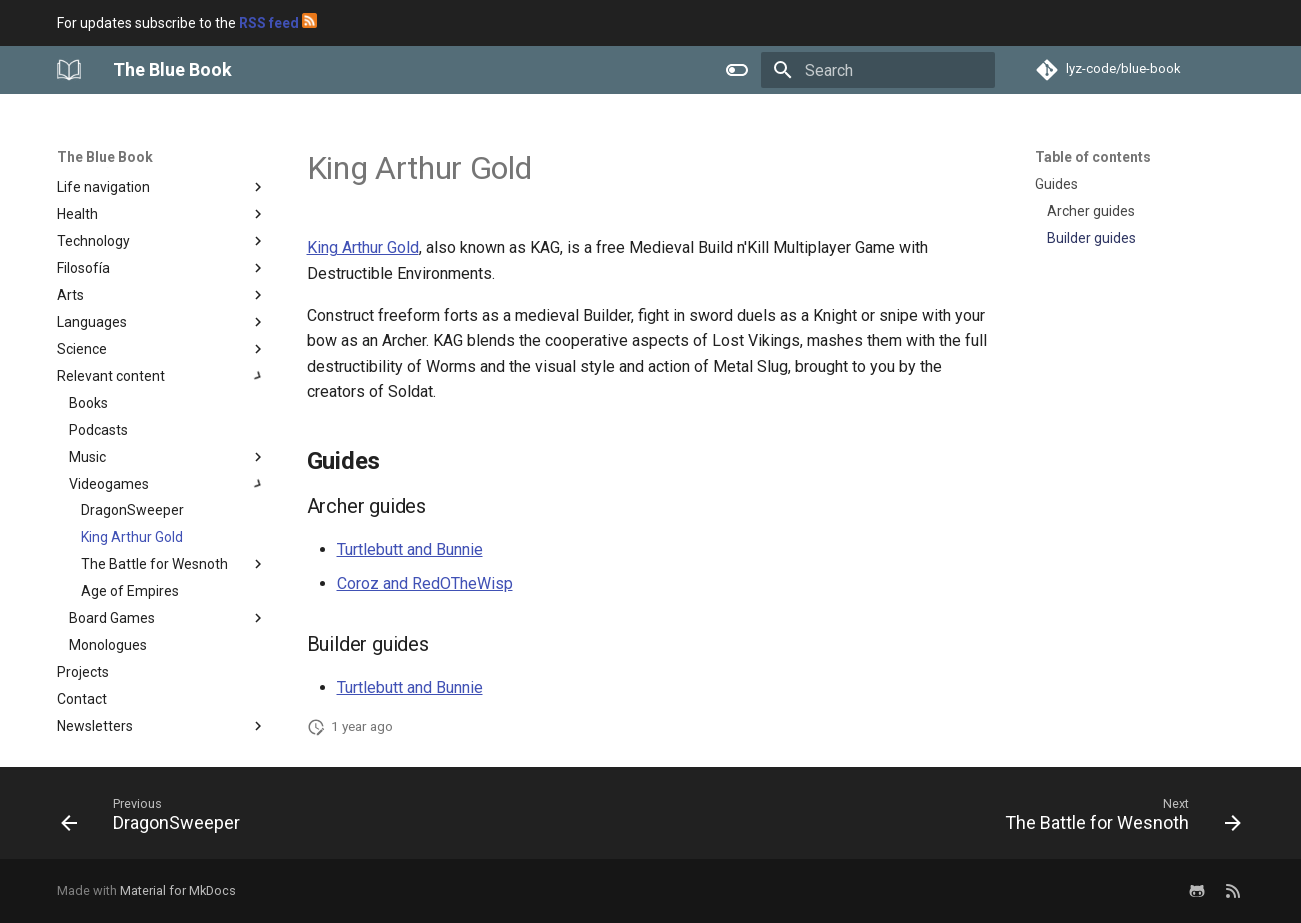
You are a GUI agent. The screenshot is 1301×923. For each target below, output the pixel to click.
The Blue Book (105, 157)
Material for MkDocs (178, 890)
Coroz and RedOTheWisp (425, 583)
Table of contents (1093, 157)
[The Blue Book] (69, 70)
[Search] (878, 70)
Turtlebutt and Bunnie (410, 549)
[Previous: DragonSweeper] (156, 819)
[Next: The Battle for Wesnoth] (1116, 819)
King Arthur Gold (363, 247)
